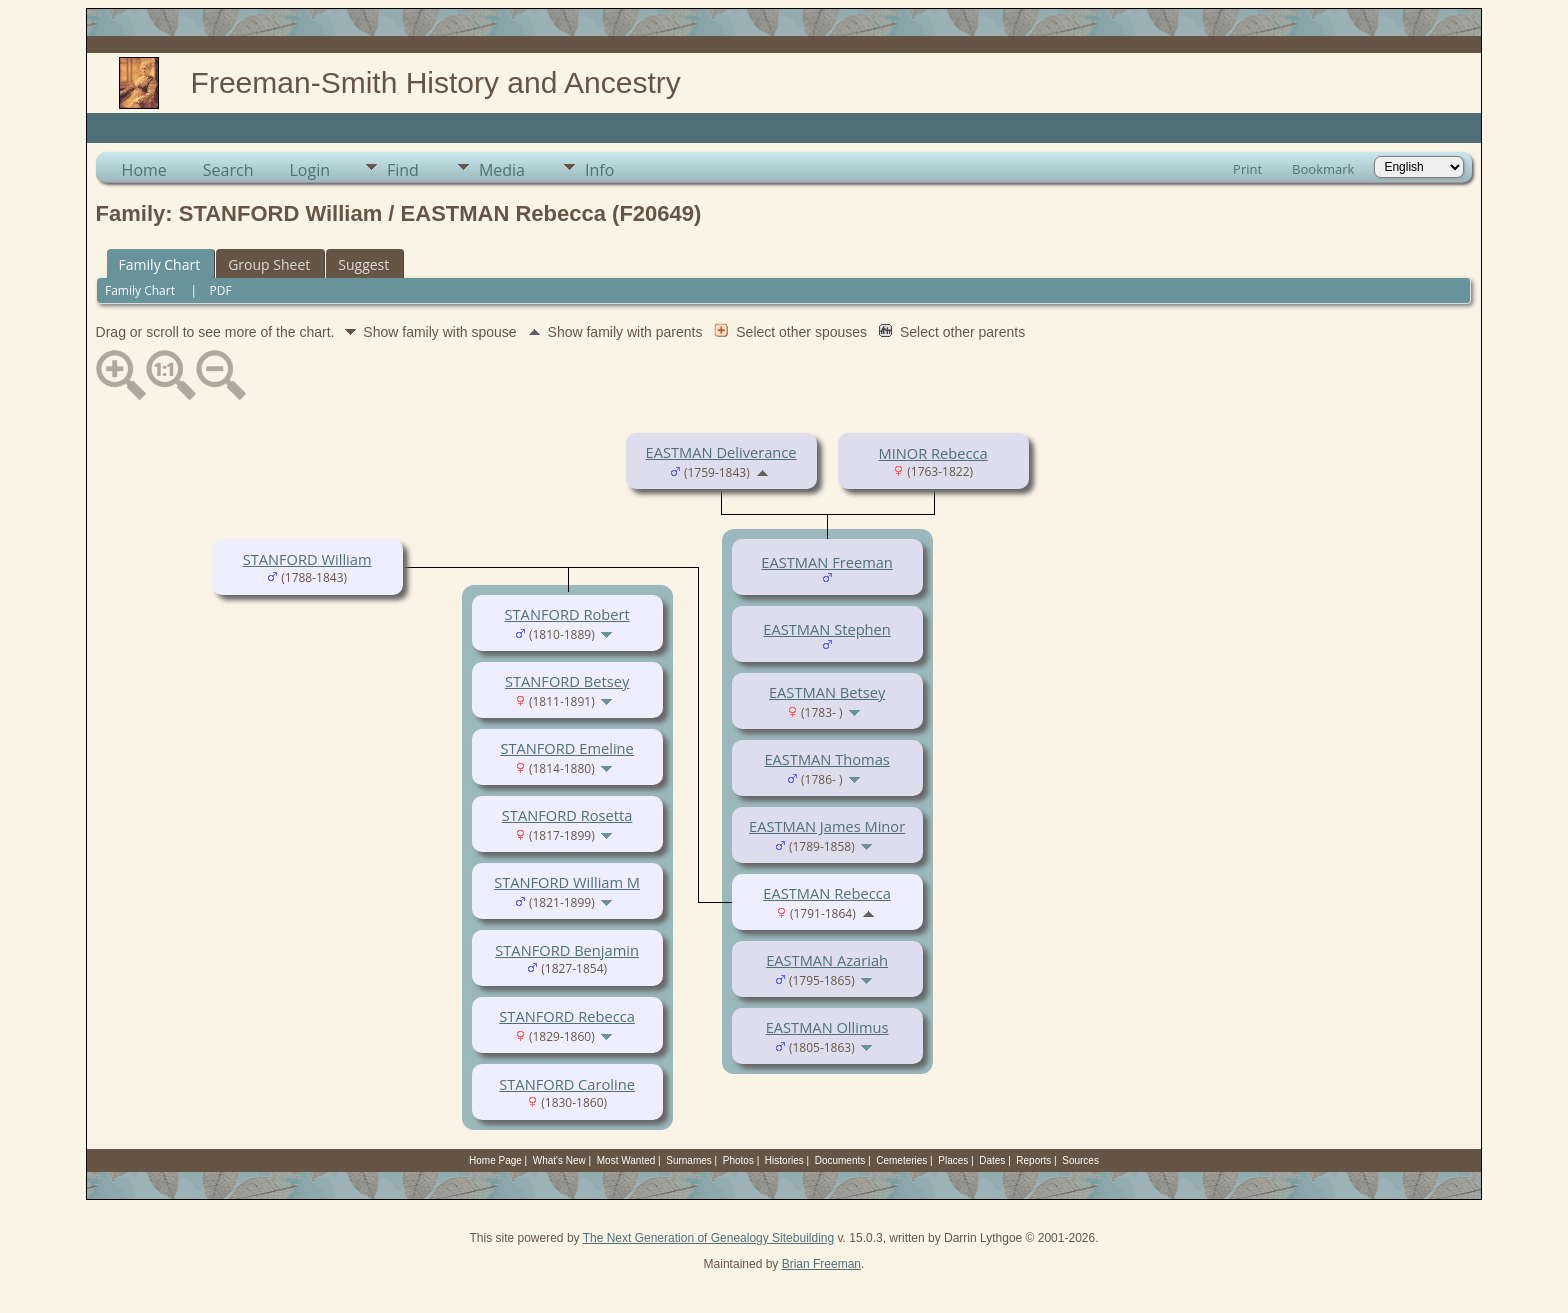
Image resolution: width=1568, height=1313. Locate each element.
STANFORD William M (567, 882)
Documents (840, 1160)
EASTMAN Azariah (827, 960)
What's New (559, 1160)
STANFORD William (307, 559)
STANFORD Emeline (566, 748)
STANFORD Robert (567, 614)
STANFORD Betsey (567, 681)
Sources (1080, 1160)
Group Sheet (269, 264)
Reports (1033, 1160)
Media (502, 170)
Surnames (689, 1160)
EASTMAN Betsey (827, 692)
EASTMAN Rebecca (826, 893)
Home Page (495, 1160)
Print (1247, 169)
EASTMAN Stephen (826, 629)
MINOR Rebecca (932, 453)
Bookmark (1323, 169)
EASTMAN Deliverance (721, 452)
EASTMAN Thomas (826, 759)
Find (403, 170)
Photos (738, 1160)
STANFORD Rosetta (567, 815)
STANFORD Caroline (567, 1084)
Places (953, 1160)
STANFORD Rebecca (567, 1016)
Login (309, 170)
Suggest (363, 264)
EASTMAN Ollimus (827, 1027)
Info (599, 170)
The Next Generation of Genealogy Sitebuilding (709, 1238)
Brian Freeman (821, 1264)
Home (144, 170)
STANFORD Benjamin (567, 950)
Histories (784, 1160)
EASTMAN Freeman (827, 562)
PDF (221, 290)
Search (228, 170)
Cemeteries (901, 1160)
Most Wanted (626, 1160)
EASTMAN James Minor (827, 826)
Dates (992, 1160)
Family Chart (160, 264)
